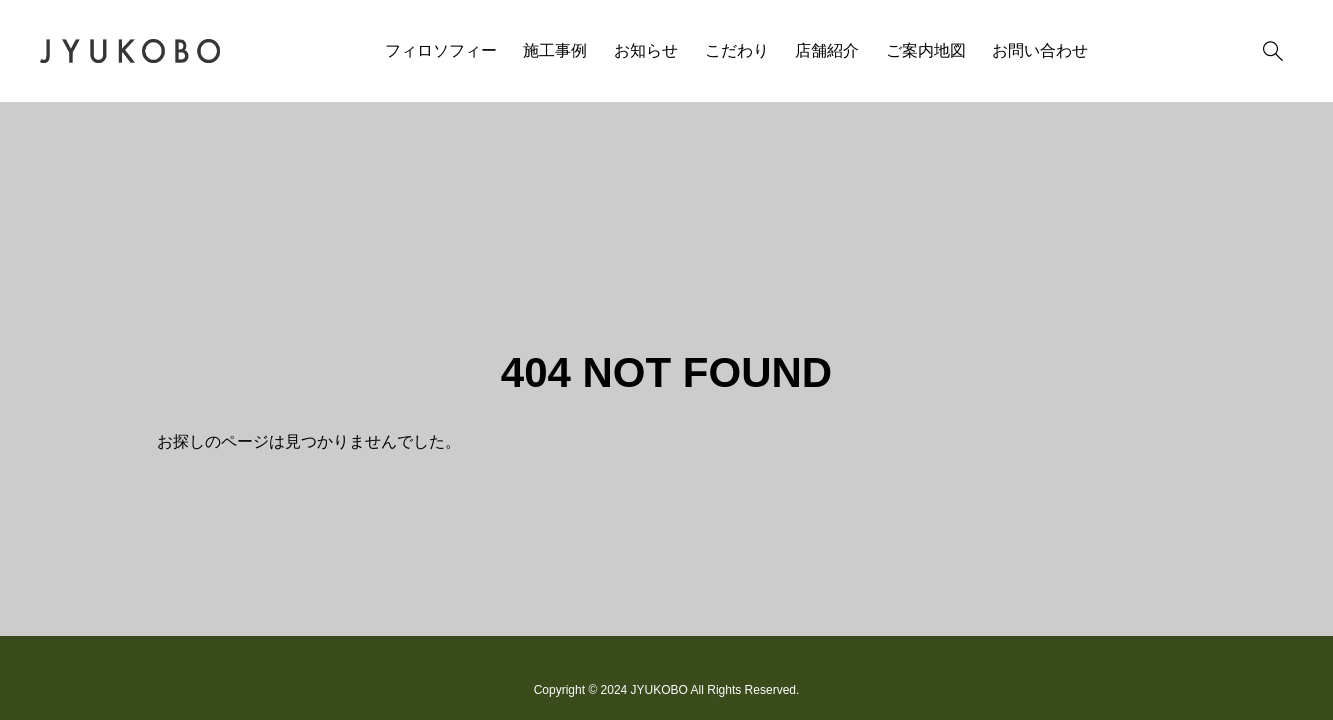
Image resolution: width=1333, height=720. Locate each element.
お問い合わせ (1040, 50)
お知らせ (646, 50)
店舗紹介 (827, 50)
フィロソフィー (441, 50)
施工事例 (555, 50)
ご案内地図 (926, 50)
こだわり (737, 50)
